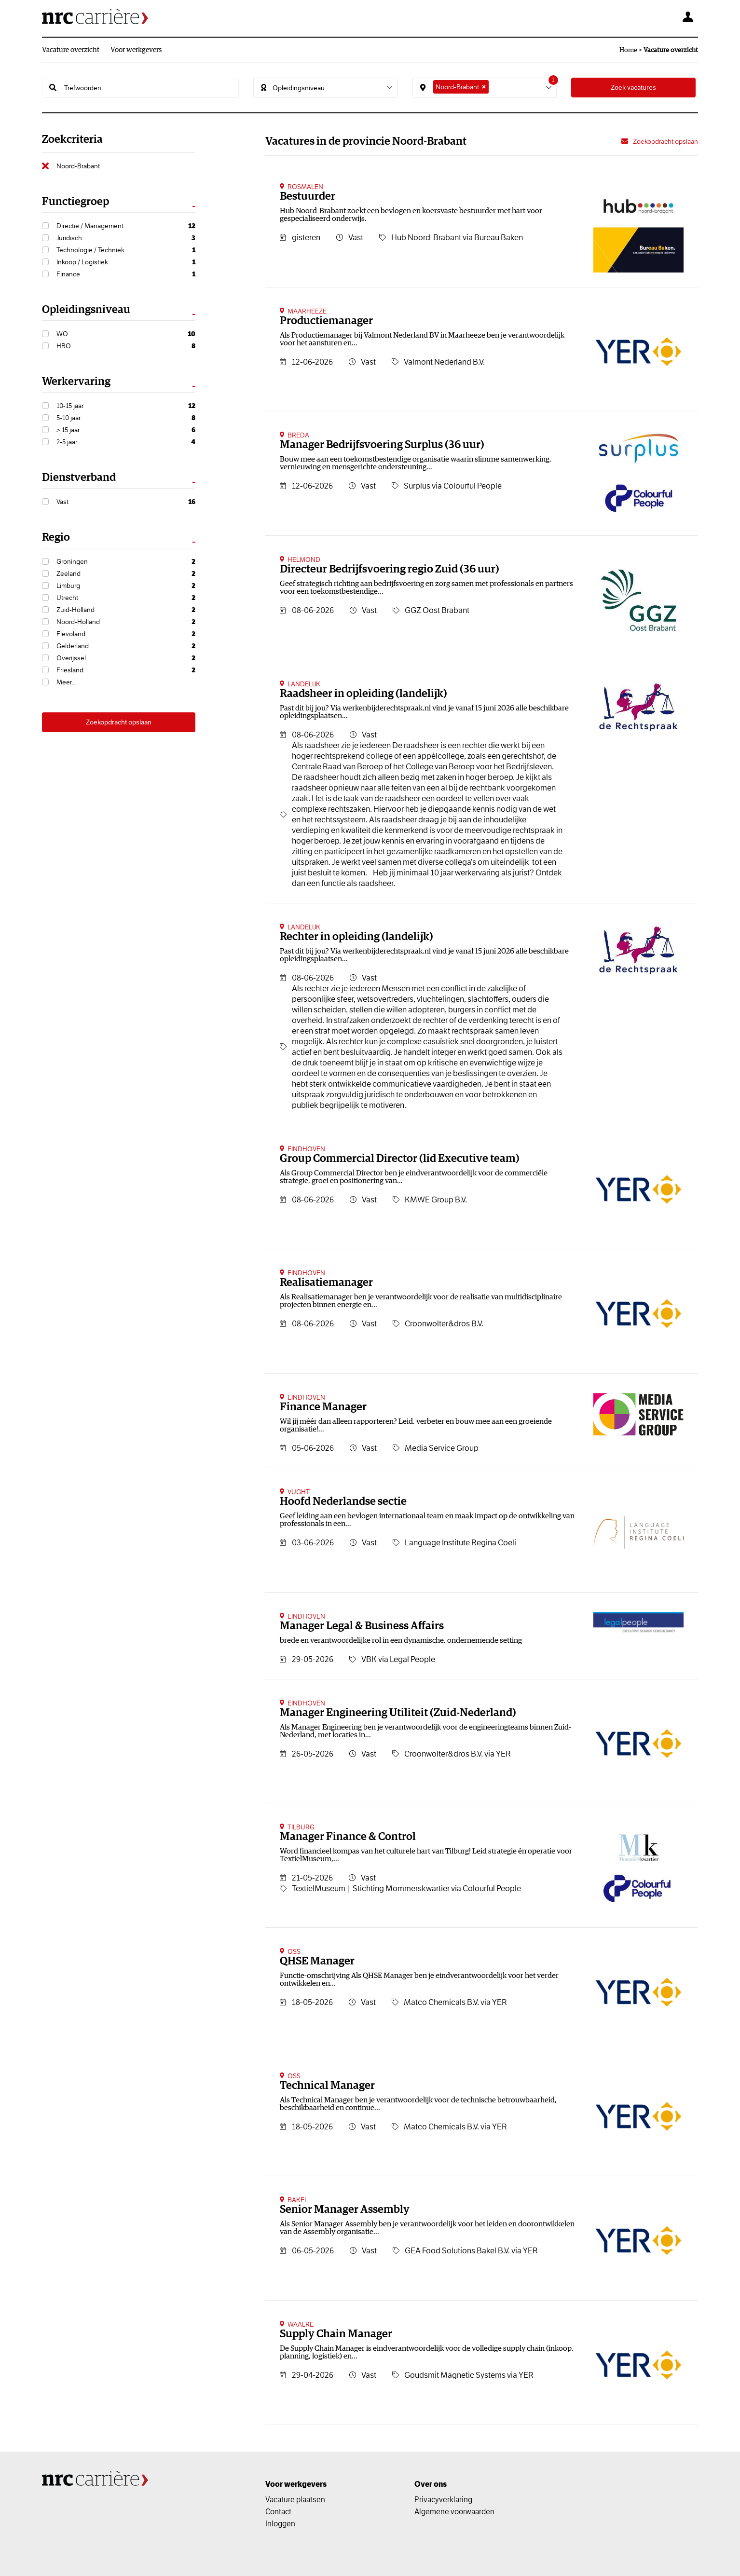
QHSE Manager (317, 1961)
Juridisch (125, 238)
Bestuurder (307, 196)
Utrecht (125, 598)
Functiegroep (75, 201)
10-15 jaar (125, 406)
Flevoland (125, 634)
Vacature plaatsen (295, 2499)
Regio (56, 537)
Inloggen (280, 2523)
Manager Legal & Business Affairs (362, 1626)
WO (125, 334)
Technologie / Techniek (125, 250)
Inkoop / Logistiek (125, 262)
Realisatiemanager (326, 1282)
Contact (278, 2511)
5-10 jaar (125, 418)
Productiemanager (326, 321)
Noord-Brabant (78, 166)
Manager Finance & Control (348, 1836)
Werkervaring (76, 381)
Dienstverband (79, 477)
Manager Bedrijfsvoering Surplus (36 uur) (382, 444)
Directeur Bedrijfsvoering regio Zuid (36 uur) (389, 569)
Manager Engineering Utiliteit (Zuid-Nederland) (398, 1712)
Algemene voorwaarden (454, 2511)
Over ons (430, 2484)
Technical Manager (327, 2085)
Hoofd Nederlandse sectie (343, 1501)
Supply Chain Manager (336, 2334)
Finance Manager (323, 1407)
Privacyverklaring (443, 2499)
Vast (125, 502)
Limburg (125, 586)
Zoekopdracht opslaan (118, 722)
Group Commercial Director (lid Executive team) (400, 1158)
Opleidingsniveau (86, 309)
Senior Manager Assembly (345, 2209)
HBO (125, 346)
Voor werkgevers (136, 50)
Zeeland (125, 574)
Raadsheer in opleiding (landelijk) (363, 693)
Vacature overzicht (70, 50)
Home (628, 50)
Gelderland (125, 646)
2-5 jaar (125, 442)
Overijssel (125, 658)
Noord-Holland (125, 622)
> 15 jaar (125, 430)
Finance (125, 274)
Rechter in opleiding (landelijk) (356, 936)
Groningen (125, 562)
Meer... (66, 682)
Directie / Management (125, 226)
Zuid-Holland (125, 610)
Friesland (125, 670)
